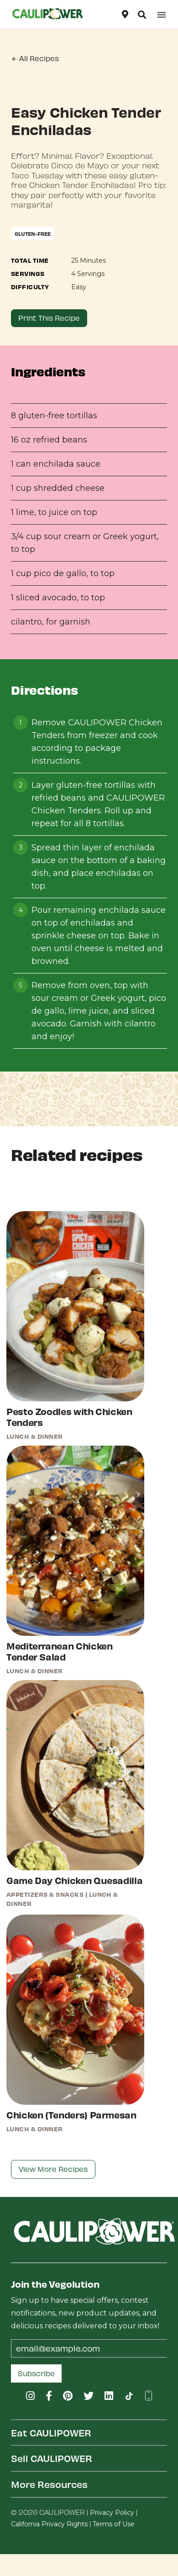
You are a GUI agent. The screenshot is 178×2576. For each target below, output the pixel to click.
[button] (142, 14)
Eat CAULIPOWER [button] (51, 2432)
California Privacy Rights (49, 2524)
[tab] (89, 2433)
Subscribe (36, 2373)
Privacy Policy (112, 2512)
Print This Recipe (49, 317)
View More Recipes (53, 2169)
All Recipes (35, 58)
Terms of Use (114, 2524)
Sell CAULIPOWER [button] (51, 2458)
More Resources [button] (49, 2484)
